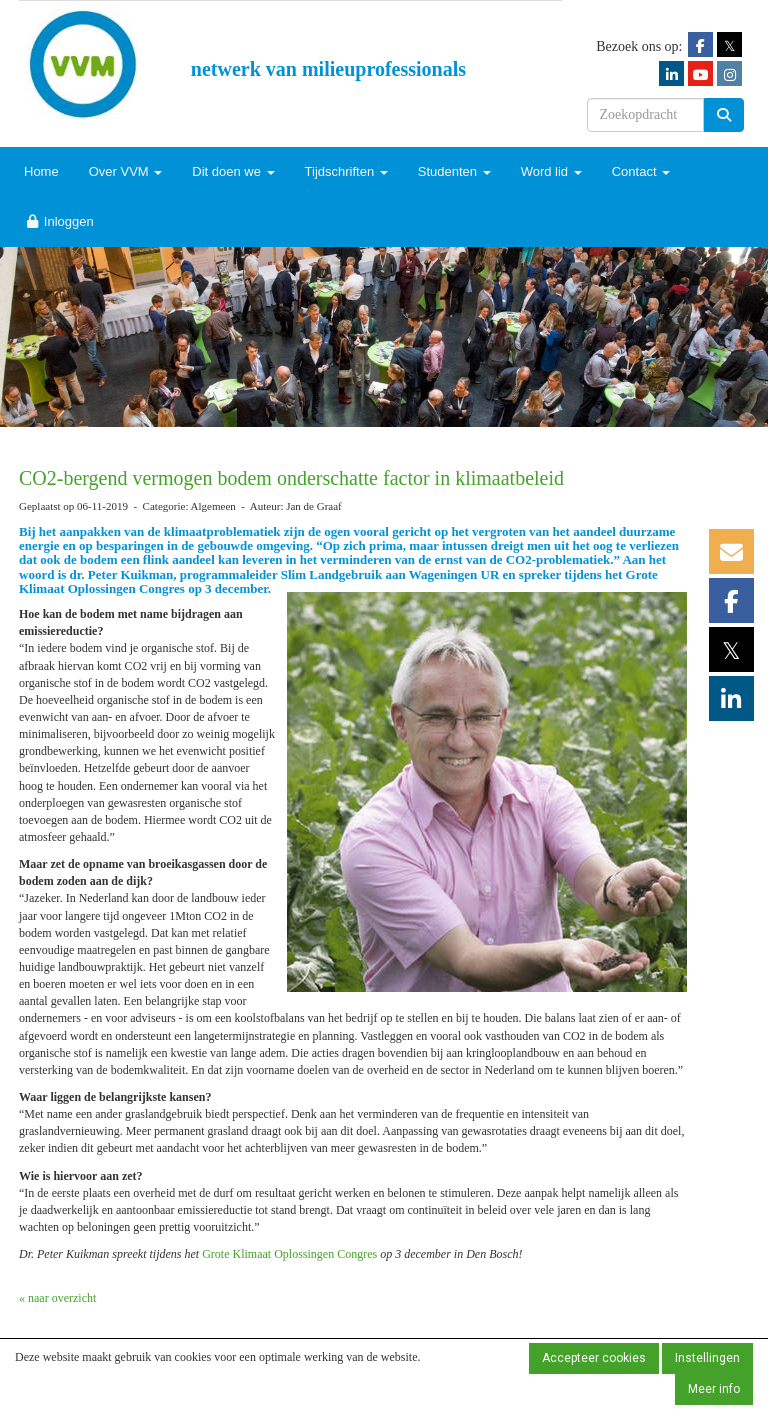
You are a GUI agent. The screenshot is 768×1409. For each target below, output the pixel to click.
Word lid (551, 171)
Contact (641, 171)
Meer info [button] (714, 1389)
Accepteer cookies (594, 1358)
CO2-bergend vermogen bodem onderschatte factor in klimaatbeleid (291, 478)
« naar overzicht (57, 1298)
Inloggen (59, 221)
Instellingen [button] (707, 1358)
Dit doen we (233, 171)
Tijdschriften (346, 171)
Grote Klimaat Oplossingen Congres (291, 1254)
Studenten (454, 171)
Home (41, 171)
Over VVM (126, 171)
